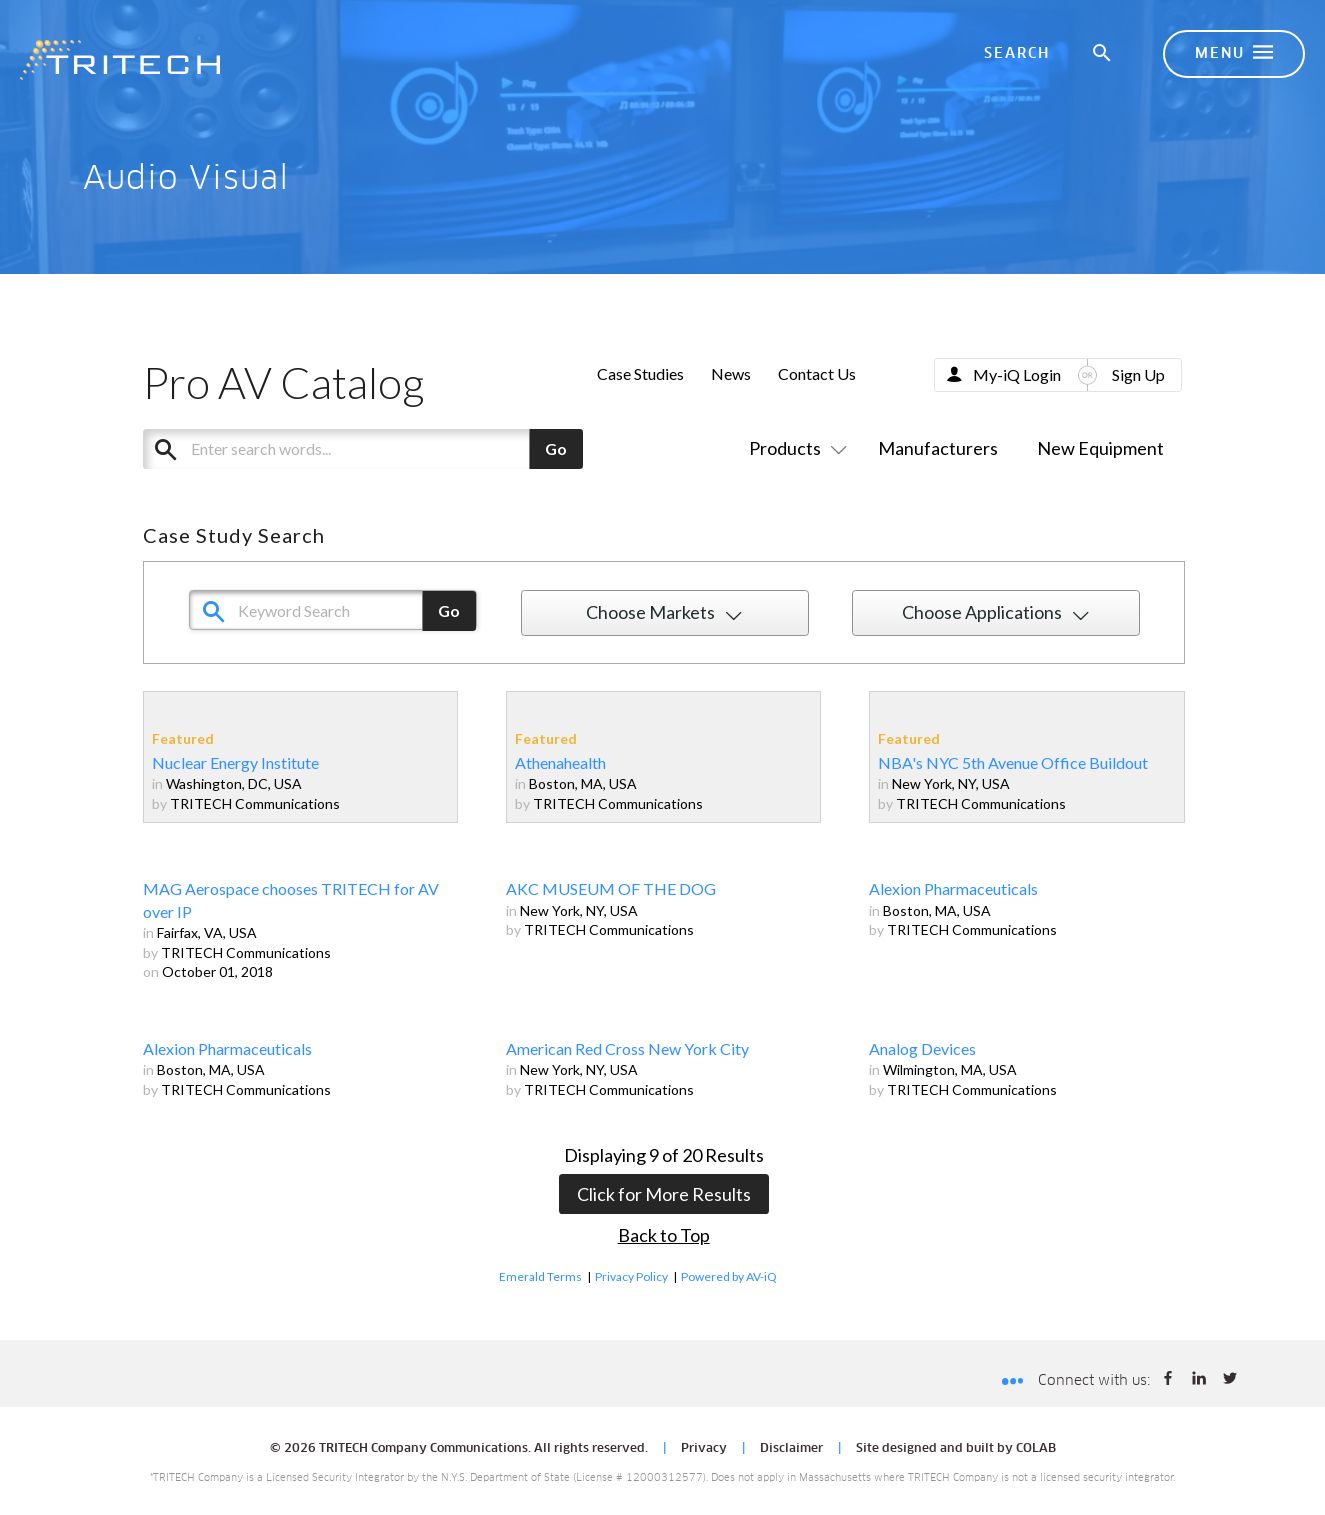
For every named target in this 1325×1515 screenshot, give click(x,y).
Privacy (704, 1449)
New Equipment (1100, 448)
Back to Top (664, 1235)
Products (794, 448)
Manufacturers (938, 448)
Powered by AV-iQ (729, 1276)
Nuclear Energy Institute (235, 762)
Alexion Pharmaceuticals (953, 888)
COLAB (1036, 1449)
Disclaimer (791, 1449)
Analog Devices (922, 1048)
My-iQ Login (1017, 374)
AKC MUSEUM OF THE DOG (611, 888)
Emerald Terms (540, 1276)
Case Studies (640, 373)
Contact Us (817, 373)
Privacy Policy (631, 1276)
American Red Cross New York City (627, 1048)
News (731, 373)
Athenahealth (560, 762)
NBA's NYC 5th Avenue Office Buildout (1013, 762)
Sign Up (1138, 374)
